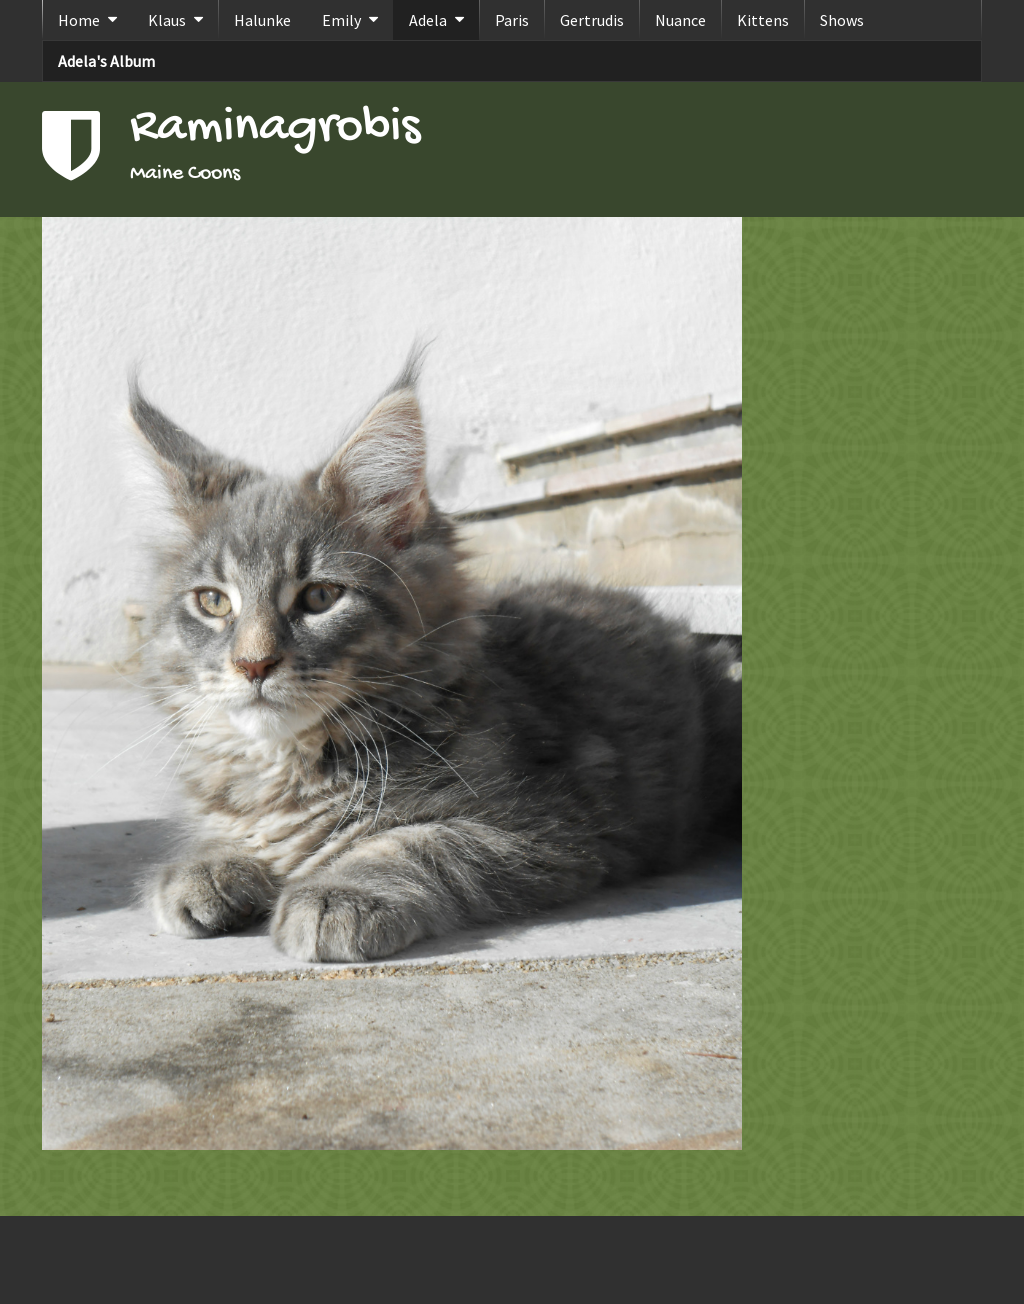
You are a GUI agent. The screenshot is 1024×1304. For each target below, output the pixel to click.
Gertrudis (592, 20)
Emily (341, 20)
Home (79, 20)
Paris (512, 20)
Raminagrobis (275, 128)
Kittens (763, 20)
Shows (842, 20)
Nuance (680, 20)
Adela (428, 20)
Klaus (167, 20)
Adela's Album (106, 61)
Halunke (262, 20)
